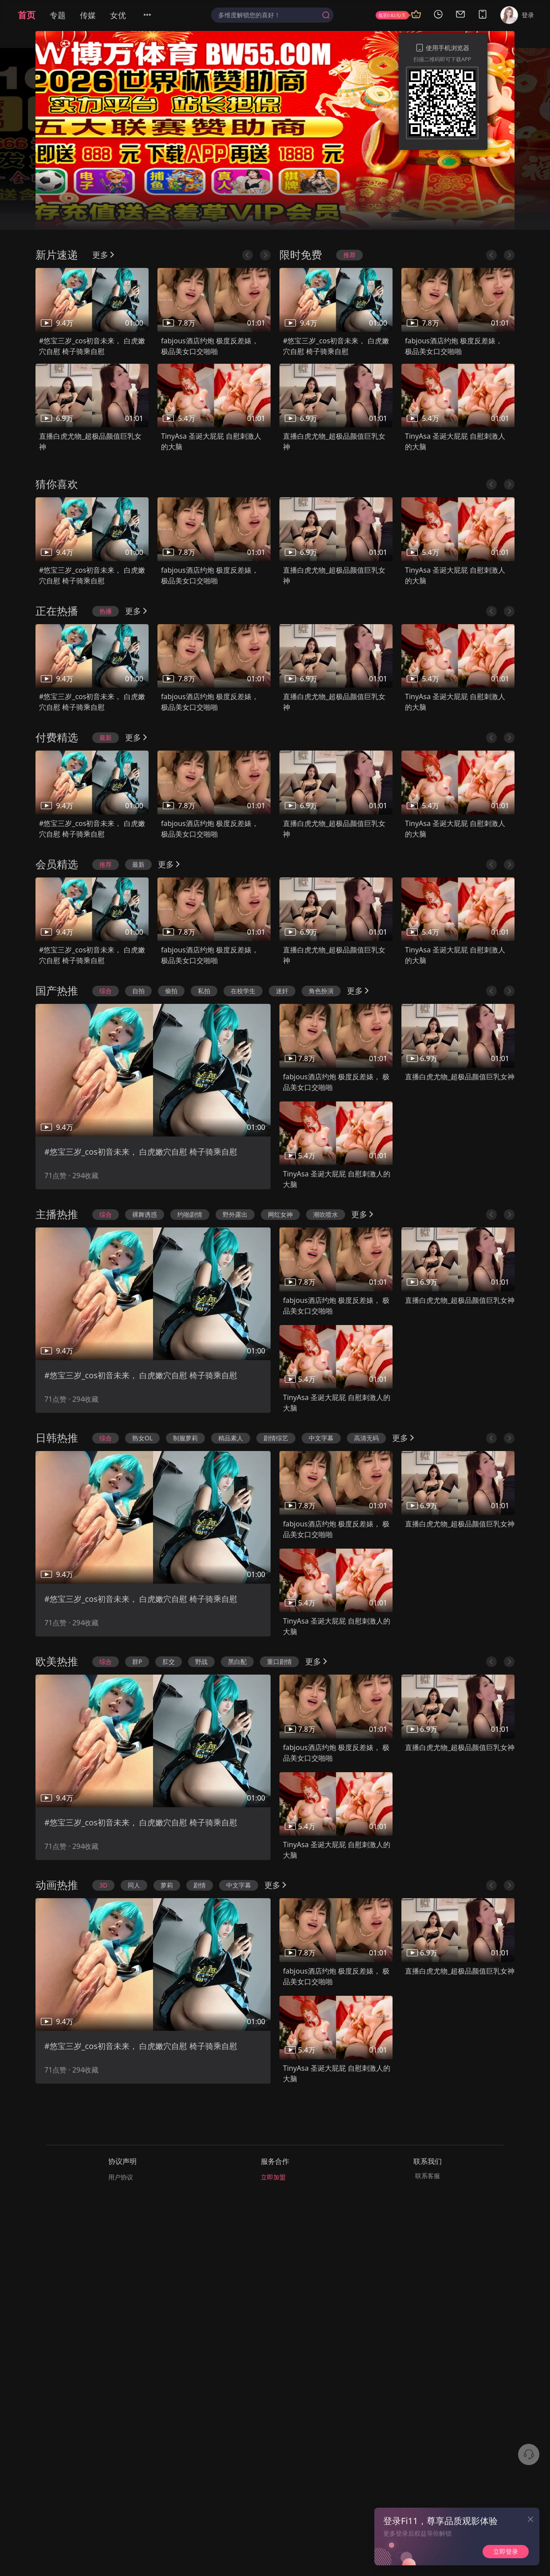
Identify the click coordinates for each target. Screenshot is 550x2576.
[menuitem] (152, 15)
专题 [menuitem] (58, 15)
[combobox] (272, 15)
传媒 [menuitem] (88, 15)
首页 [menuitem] (26, 15)
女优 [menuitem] (118, 15)
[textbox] (268, 15)
